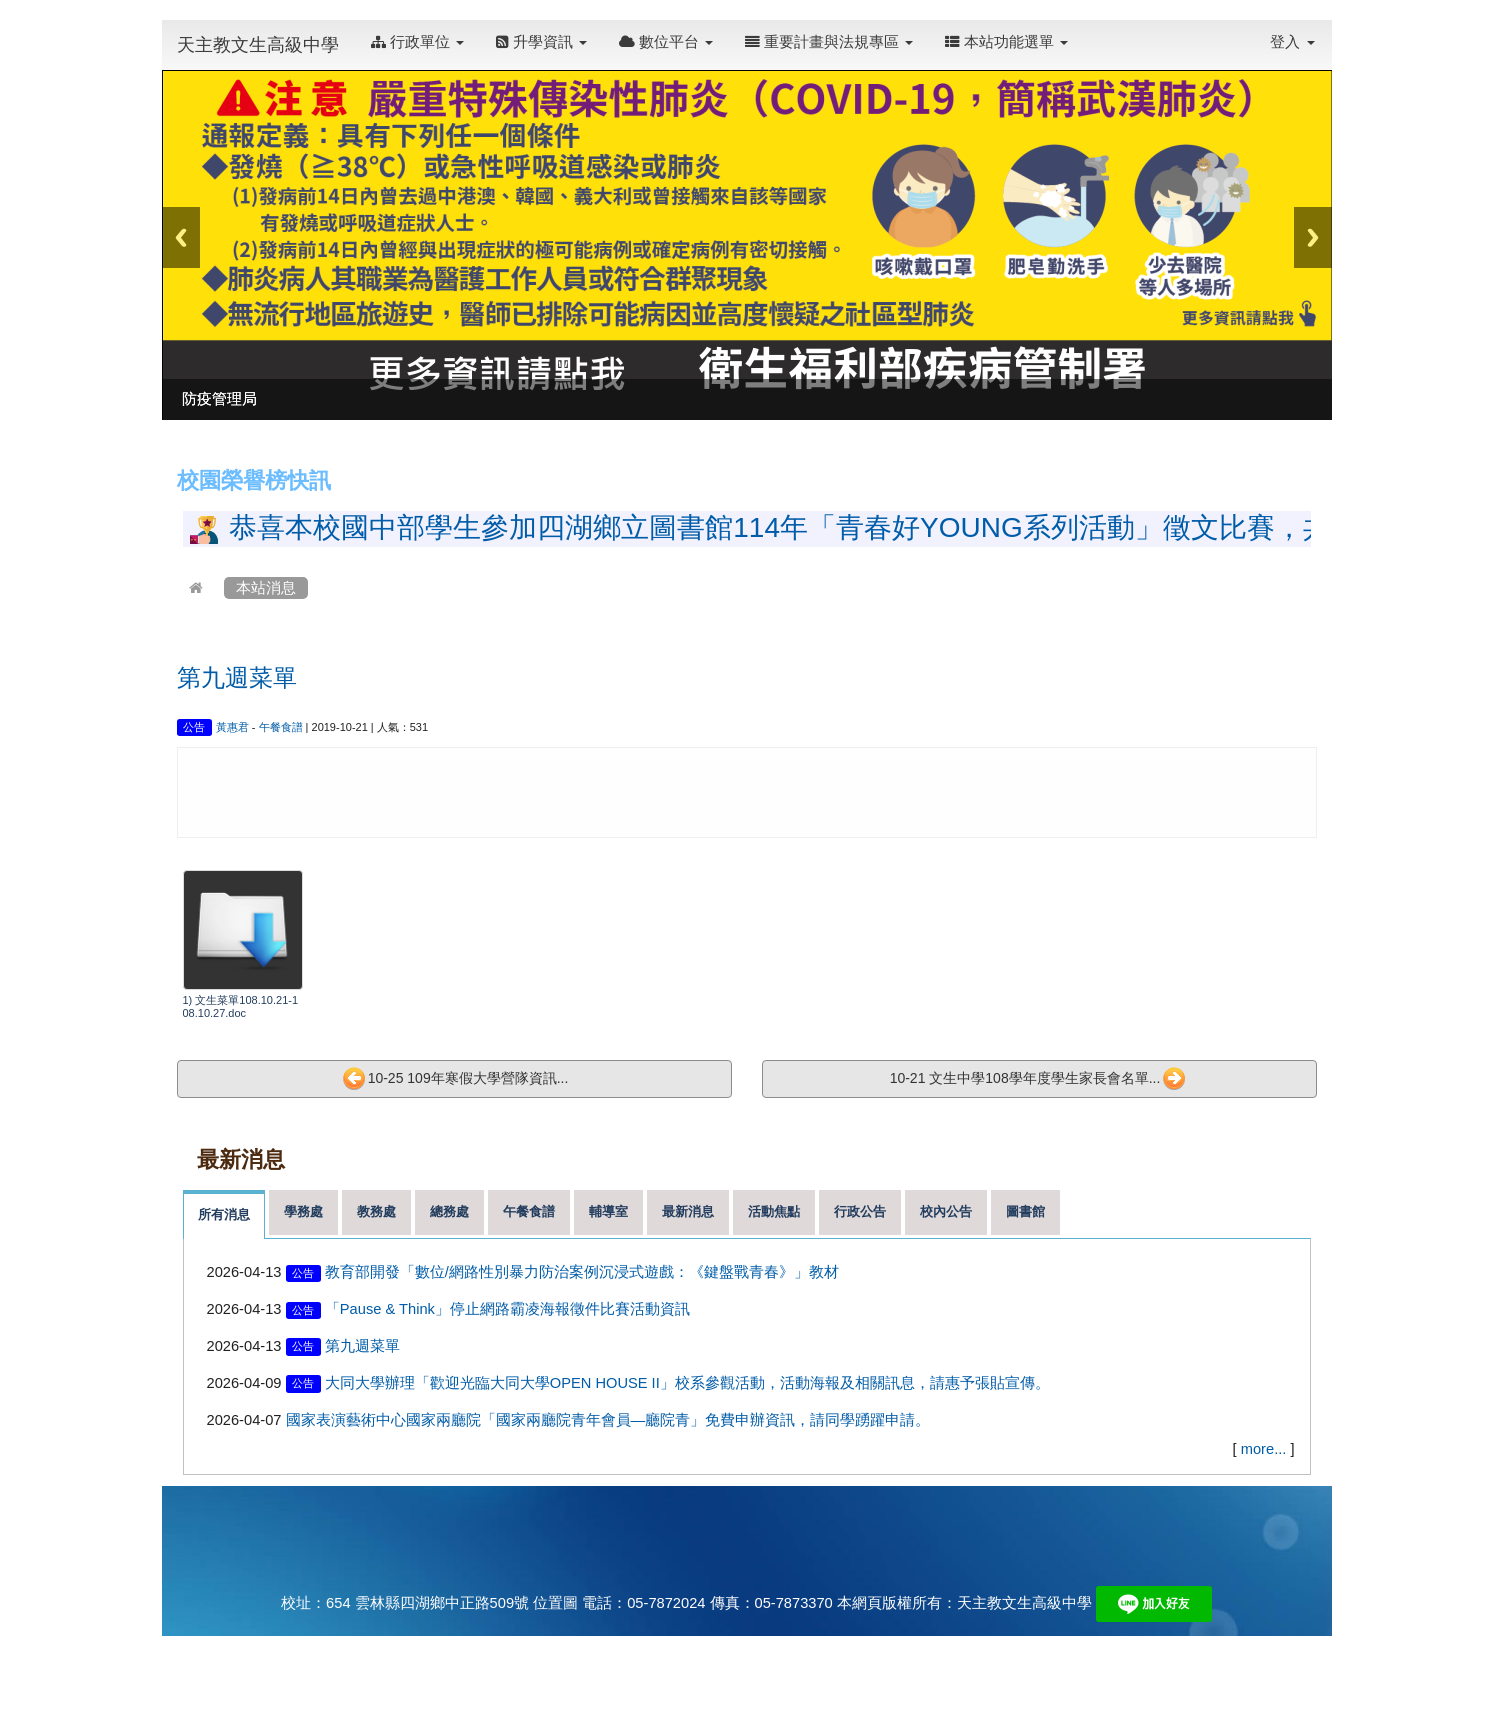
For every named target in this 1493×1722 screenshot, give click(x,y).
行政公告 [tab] (860, 1211)
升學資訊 (541, 42)
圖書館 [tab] (1025, 1211)
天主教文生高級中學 (258, 45)
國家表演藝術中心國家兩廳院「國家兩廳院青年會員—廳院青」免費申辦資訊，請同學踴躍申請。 (608, 1420)
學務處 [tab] (303, 1211)
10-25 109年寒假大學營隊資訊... (455, 1079)
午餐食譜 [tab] (529, 1211)
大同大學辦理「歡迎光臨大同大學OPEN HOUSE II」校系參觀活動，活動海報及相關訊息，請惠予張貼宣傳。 (687, 1383)
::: (1089, 31)
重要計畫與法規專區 (829, 42)
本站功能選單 (1006, 42)
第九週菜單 (237, 677)
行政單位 (417, 42)
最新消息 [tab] (688, 1211)
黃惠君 (232, 727)
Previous (181, 237)
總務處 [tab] (449, 1211)
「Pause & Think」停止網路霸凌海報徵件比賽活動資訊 (507, 1309)
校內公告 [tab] (946, 1211)
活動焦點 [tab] (774, 1211)
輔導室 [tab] (608, 1211)
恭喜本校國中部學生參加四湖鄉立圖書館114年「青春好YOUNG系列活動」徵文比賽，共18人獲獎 (837, 527)
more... (1264, 1449)
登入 (1292, 42)
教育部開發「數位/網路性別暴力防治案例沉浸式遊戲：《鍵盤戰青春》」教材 (582, 1272)
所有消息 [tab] (224, 1214)
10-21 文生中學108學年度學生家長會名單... (1038, 1079)
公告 (194, 727)
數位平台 (666, 42)
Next (1313, 237)
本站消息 (266, 588)
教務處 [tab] (376, 1211)
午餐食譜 (281, 727)
